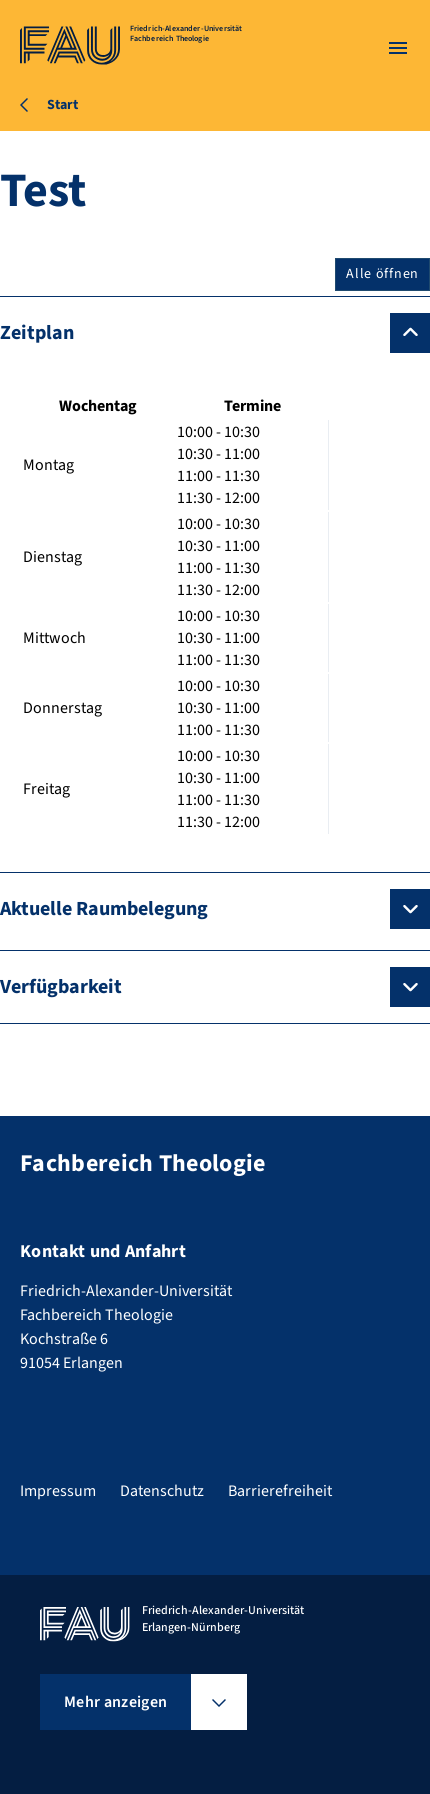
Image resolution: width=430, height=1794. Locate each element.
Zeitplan (37, 333)
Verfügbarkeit (61, 987)
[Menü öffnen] (398, 48)
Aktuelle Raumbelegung (104, 909)
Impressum (58, 1491)
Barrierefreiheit (280, 1491)
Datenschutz (162, 1491)
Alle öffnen (382, 274)
